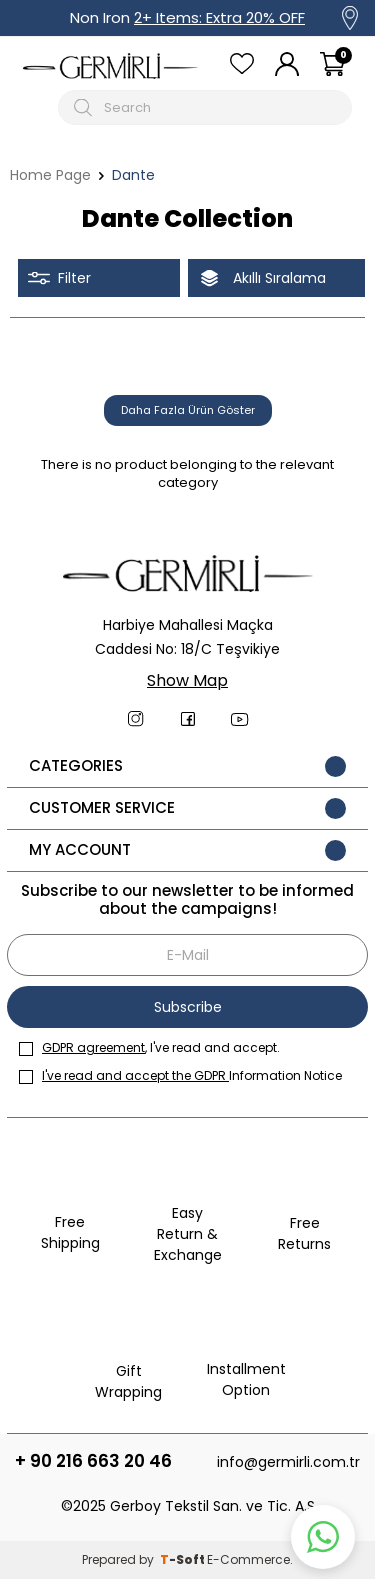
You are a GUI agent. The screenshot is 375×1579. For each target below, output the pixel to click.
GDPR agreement (93, 1047)
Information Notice (180, 1075)
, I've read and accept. (149, 1047)
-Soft (183, 1559)
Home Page (50, 175)
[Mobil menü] (36, 107)
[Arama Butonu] (85, 107)
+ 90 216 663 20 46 (93, 1461)
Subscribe (188, 1007)
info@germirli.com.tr (288, 1462)
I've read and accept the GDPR (135, 1075)
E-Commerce (248, 1559)
